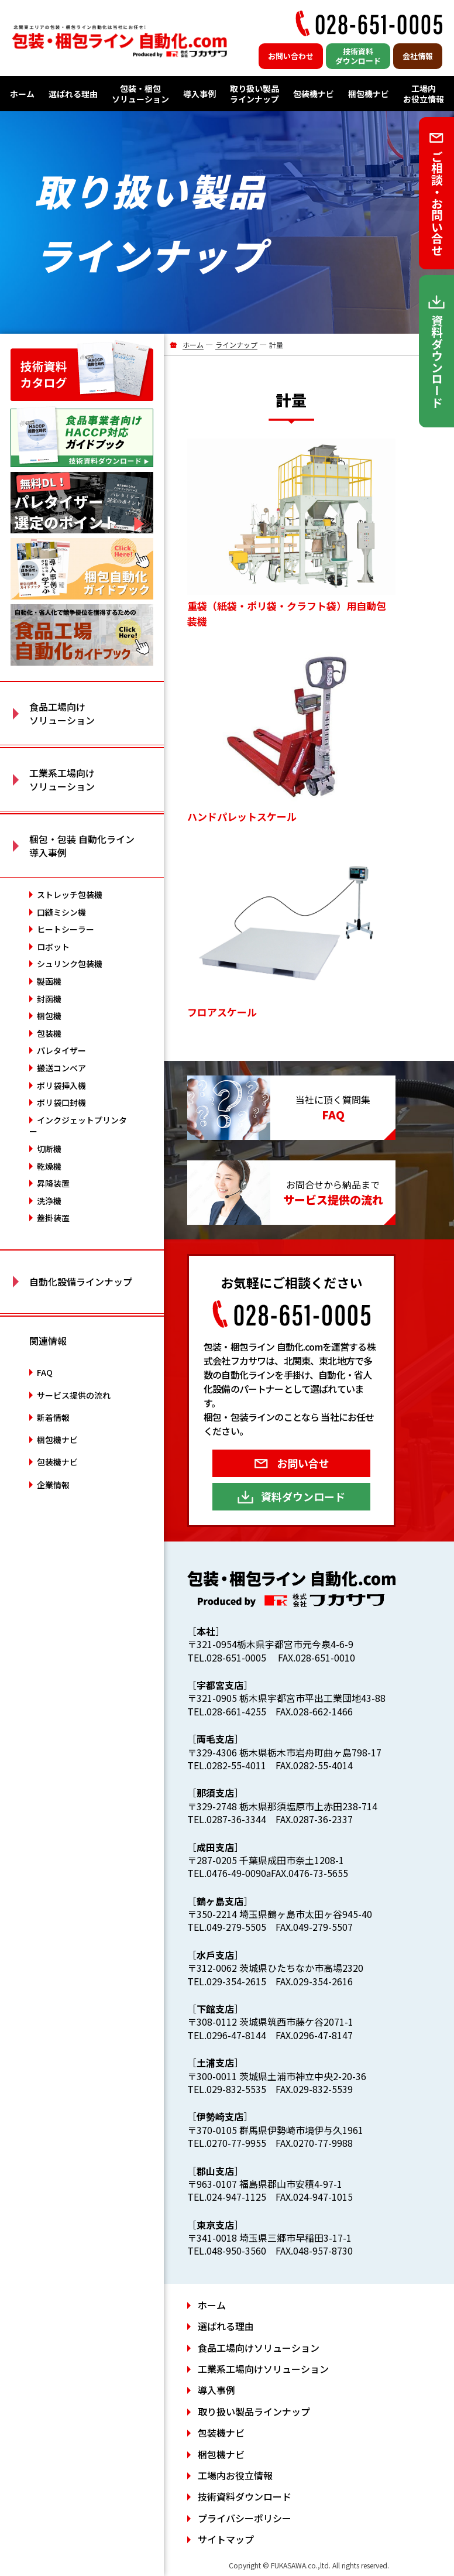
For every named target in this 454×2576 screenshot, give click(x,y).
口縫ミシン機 (61, 912)
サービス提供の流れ (74, 1395)
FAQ (45, 1372)
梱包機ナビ (368, 94)
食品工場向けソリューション (258, 2348)
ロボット (53, 947)
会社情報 (418, 55)
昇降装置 (53, 1183)
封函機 (49, 999)
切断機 (49, 1149)
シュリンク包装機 (69, 964)
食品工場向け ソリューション (62, 713)
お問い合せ (303, 1463)
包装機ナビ (313, 94)
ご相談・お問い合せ (436, 203)
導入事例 (199, 94)
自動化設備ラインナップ (80, 1282)
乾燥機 (49, 1166)
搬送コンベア (61, 1068)
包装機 (49, 1033)
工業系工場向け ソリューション (62, 779)
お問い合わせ (291, 55)
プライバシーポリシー (244, 2518)
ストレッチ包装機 (69, 894)
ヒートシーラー (65, 929)
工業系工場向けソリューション (263, 2369)
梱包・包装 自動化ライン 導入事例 (82, 845)
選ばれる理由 (73, 94)
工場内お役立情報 (423, 94)
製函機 (49, 981)
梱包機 (49, 1016)
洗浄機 (49, 1201)
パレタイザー (61, 1050)
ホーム (22, 94)
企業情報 (53, 1485)
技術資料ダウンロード (358, 56)
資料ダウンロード (303, 1496)
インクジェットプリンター (78, 1126)
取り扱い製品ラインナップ (254, 94)
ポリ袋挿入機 (61, 1085)
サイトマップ (226, 2539)
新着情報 (53, 1417)
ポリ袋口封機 (61, 1102)
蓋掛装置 (53, 1218)
